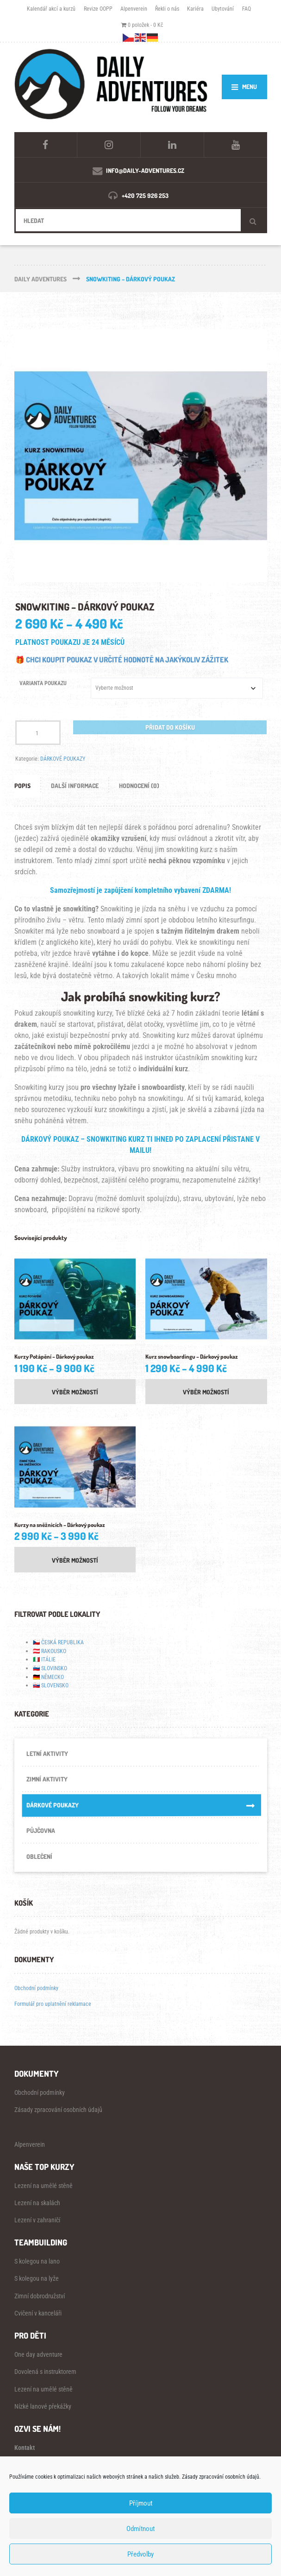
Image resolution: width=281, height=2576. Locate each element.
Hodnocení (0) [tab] (139, 785)
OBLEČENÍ (39, 1856)
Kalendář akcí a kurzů (51, 8)
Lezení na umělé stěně (43, 2185)
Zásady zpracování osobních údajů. (221, 2477)
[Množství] (38, 732)
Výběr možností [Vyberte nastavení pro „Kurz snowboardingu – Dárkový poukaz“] (206, 1392)
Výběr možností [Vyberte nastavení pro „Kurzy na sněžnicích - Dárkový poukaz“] (75, 1560)
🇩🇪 (36, 1676)
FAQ (246, 8)
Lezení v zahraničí (37, 2220)
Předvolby (140, 2554)
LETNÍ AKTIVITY (47, 1753)
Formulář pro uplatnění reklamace (52, 2003)
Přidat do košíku (170, 727)
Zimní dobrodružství (39, 2296)
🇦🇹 (36, 1650)
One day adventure (38, 2354)
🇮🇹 (36, 1659)
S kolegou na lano (37, 2261)
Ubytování (223, 8)
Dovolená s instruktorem (45, 2371)
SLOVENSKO (55, 1685)
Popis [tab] (22, 785)
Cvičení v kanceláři (38, 2313)
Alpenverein (133, 8)
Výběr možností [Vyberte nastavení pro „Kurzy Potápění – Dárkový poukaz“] (75, 1392)
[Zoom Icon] (140, 455)
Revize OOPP (98, 8)
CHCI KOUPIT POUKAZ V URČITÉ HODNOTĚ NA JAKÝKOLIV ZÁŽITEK (127, 659)
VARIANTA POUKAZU (43, 683)
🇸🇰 (36, 1685)
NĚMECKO (52, 1676)
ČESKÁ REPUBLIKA (62, 1642)
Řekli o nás (167, 8)
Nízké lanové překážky (42, 2406)
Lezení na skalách (37, 2203)
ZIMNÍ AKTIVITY (47, 1779)
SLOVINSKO (54, 1668)
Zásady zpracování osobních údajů (58, 2109)
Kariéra (195, 8)
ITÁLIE (48, 1659)
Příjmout (140, 2503)
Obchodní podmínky (36, 1987)
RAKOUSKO (53, 1650)
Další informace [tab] (75, 785)
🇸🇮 (36, 1668)
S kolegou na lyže (36, 2278)
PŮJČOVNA (40, 1830)
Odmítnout (140, 2529)
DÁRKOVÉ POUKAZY (62, 758)
